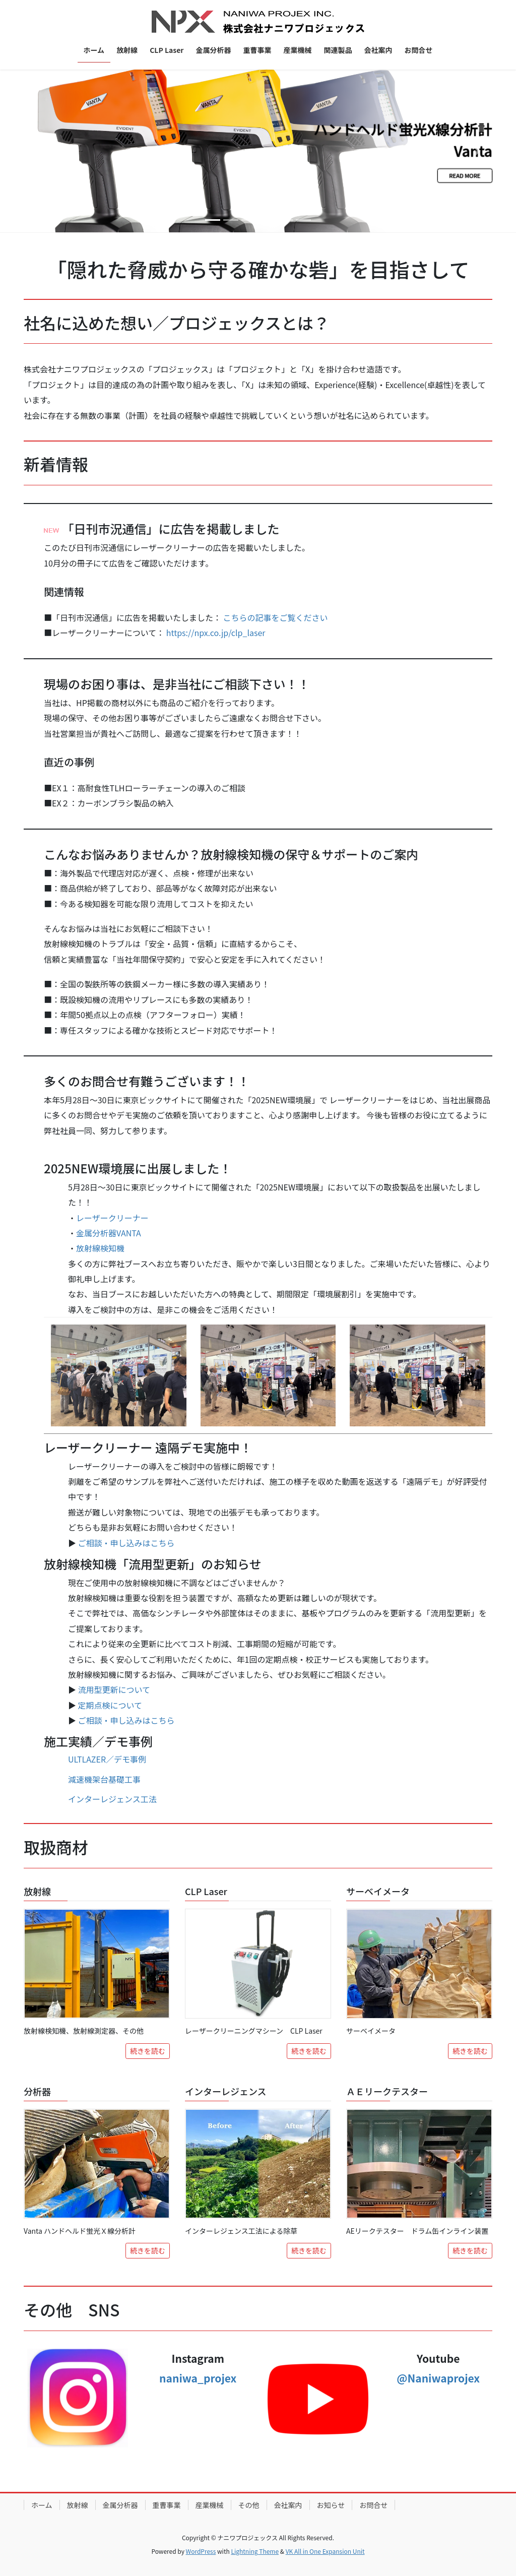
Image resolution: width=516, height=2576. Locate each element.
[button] (39, 151)
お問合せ (373, 2505)
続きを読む (147, 2051)
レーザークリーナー (112, 1218)
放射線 (77, 2505)
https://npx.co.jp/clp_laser (216, 632)
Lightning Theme (255, 2551)
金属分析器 (120, 2505)
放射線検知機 (100, 1248)
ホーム (41, 2505)
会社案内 (288, 2505)
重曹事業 (167, 2505)
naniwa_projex (197, 2377)
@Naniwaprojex (438, 2377)
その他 (249, 2505)
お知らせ (331, 2505)
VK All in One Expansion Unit (325, 2551)
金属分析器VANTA (108, 1233)
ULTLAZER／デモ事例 (107, 1759)
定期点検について (110, 1705)
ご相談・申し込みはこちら (126, 1543)
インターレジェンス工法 (112, 1799)
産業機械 (210, 2505)
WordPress (201, 2551)
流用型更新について (114, 1689)
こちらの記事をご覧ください (275, 617)
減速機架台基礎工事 (104, 1779)
